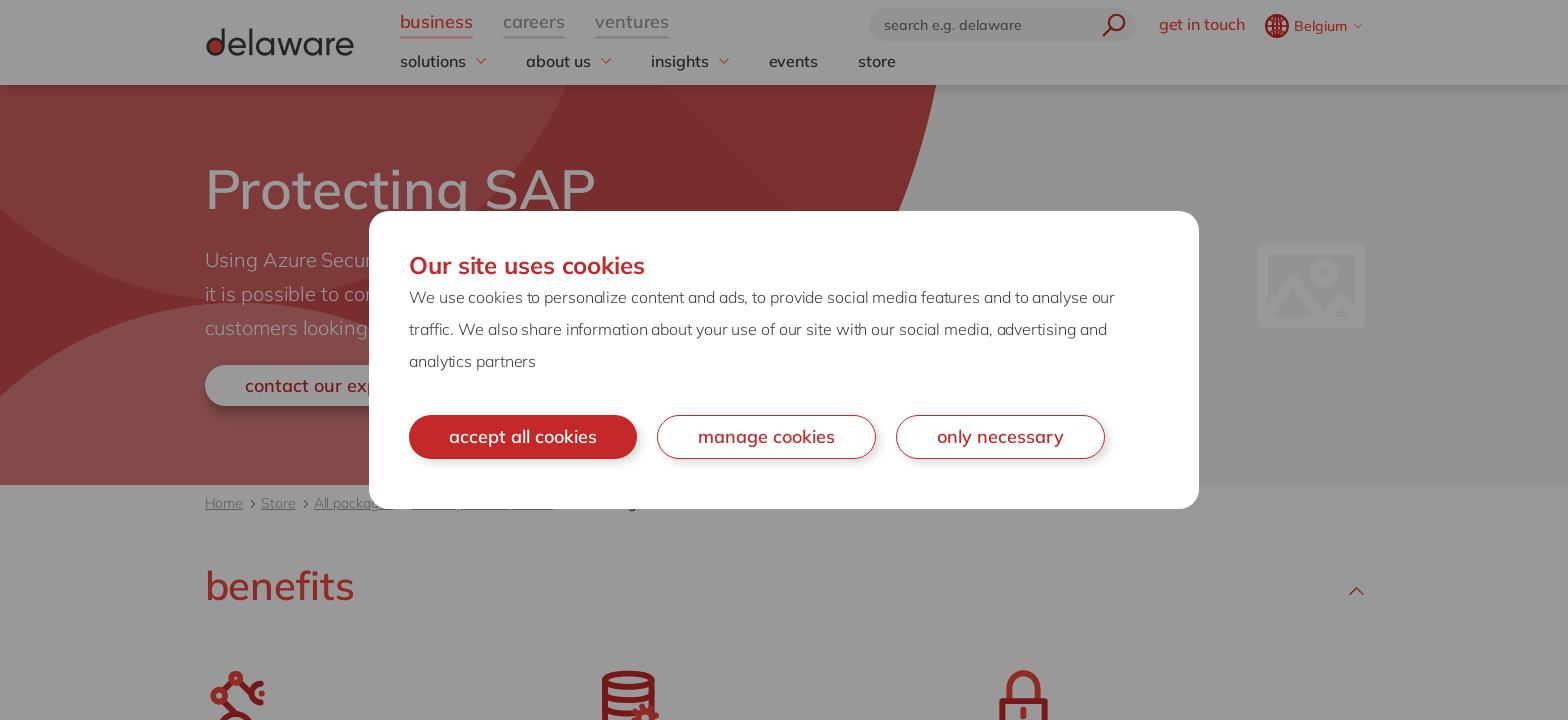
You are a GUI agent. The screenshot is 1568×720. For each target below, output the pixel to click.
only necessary (1000, 436)
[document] (784, 360)
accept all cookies (523, 436)
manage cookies (766, 436)
